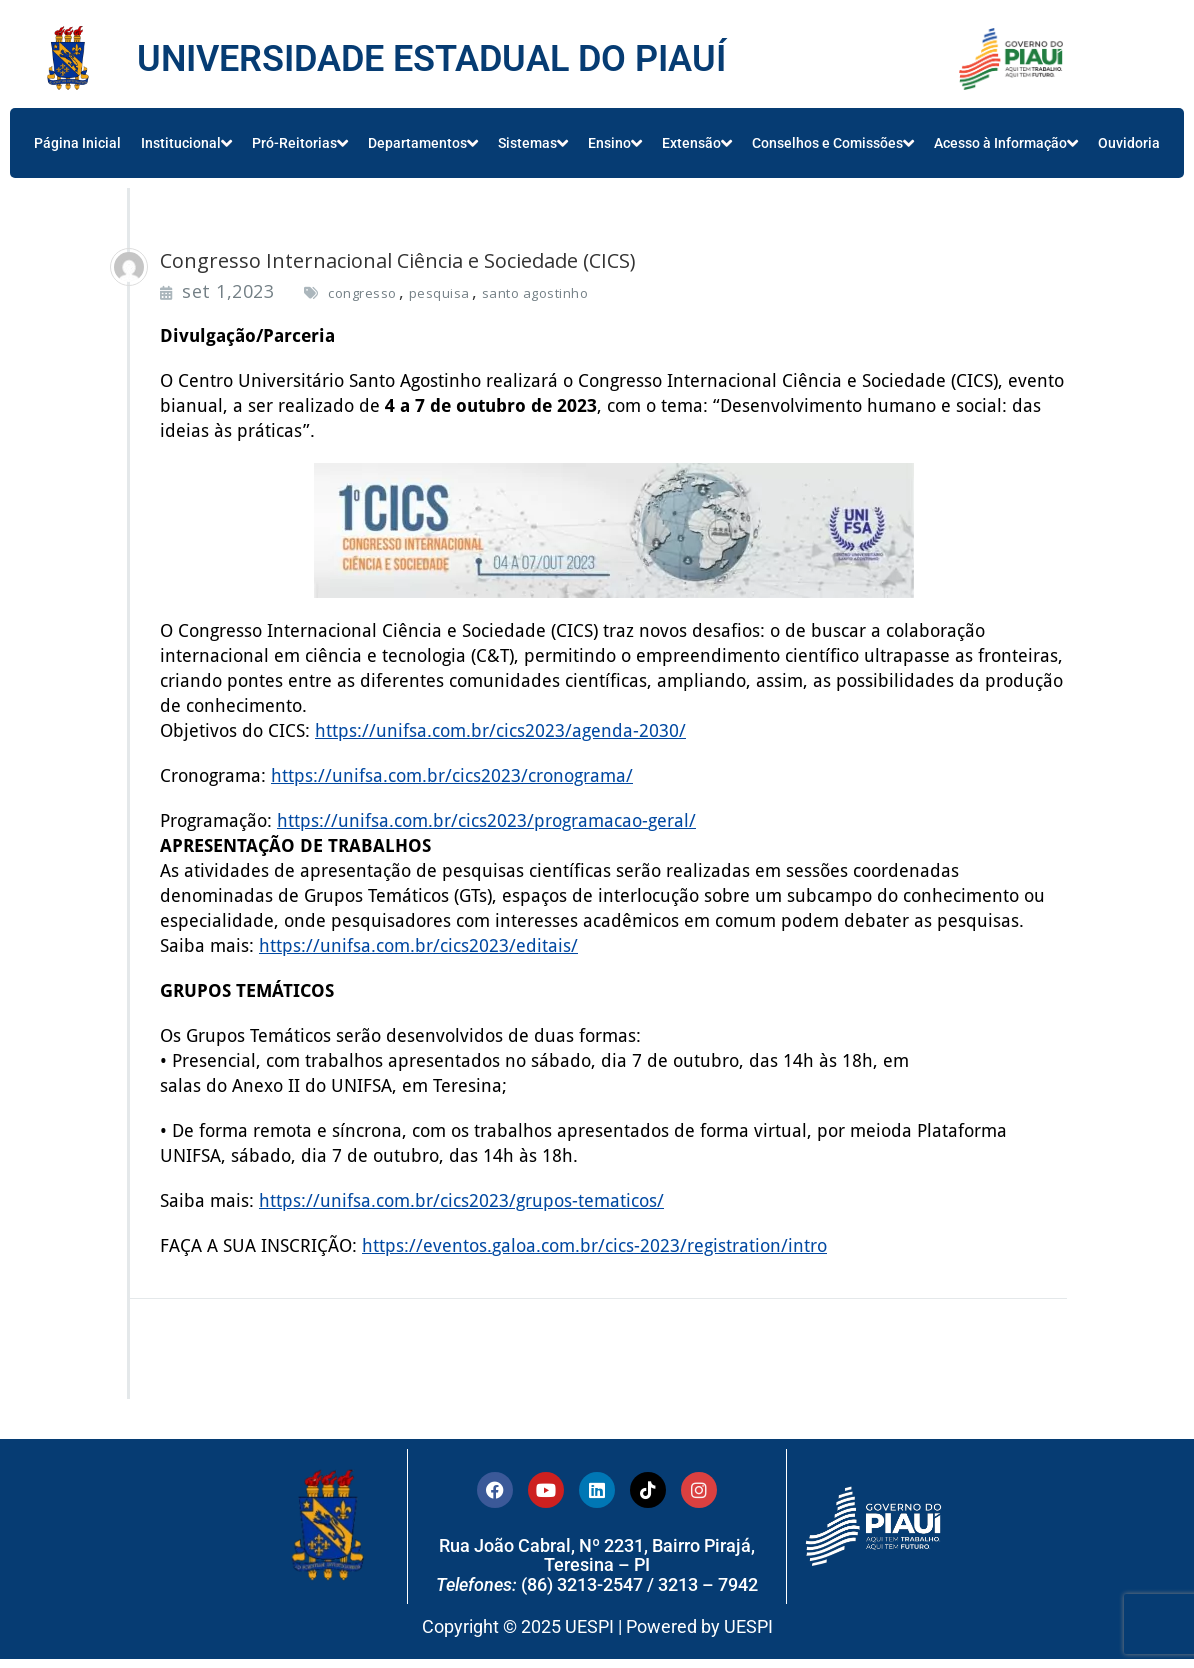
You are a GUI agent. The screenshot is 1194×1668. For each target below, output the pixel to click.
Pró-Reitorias (300, 143)
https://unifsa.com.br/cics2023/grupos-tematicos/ (461, 1200)
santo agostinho (535, 293)
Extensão (697, 143)
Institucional (186, 143)
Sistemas (533, 143)
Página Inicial (77, 143)
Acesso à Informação (1006, 143)
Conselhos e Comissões (833, 143)
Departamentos (423, 143)
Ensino (615, 143)
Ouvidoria (1129, 143)
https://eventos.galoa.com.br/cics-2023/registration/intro (594, 1245)
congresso (362, 293)
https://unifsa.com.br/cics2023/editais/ (418, 945)
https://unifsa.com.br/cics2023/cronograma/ (452, 775)
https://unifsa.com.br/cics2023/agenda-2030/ (500, 730)
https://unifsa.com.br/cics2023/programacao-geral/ (486, 820)
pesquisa (439, 293)
